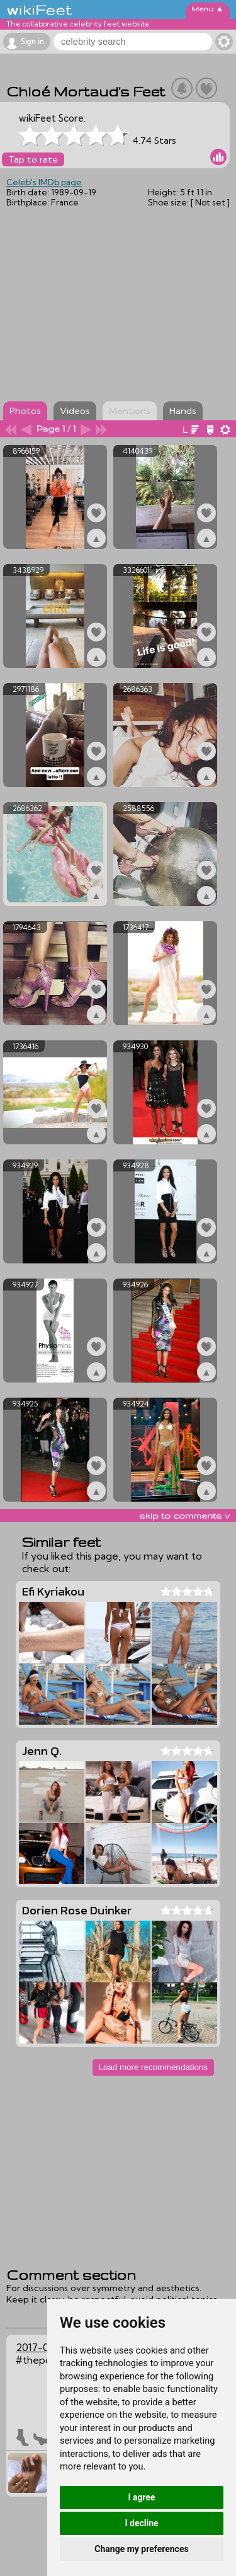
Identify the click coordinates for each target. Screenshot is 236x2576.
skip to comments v (184, 1515)
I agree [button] (141, 2497)
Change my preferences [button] (141, 2549)
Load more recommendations (153, 2067)
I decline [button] (141, 2523)
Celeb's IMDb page (44, 182)
